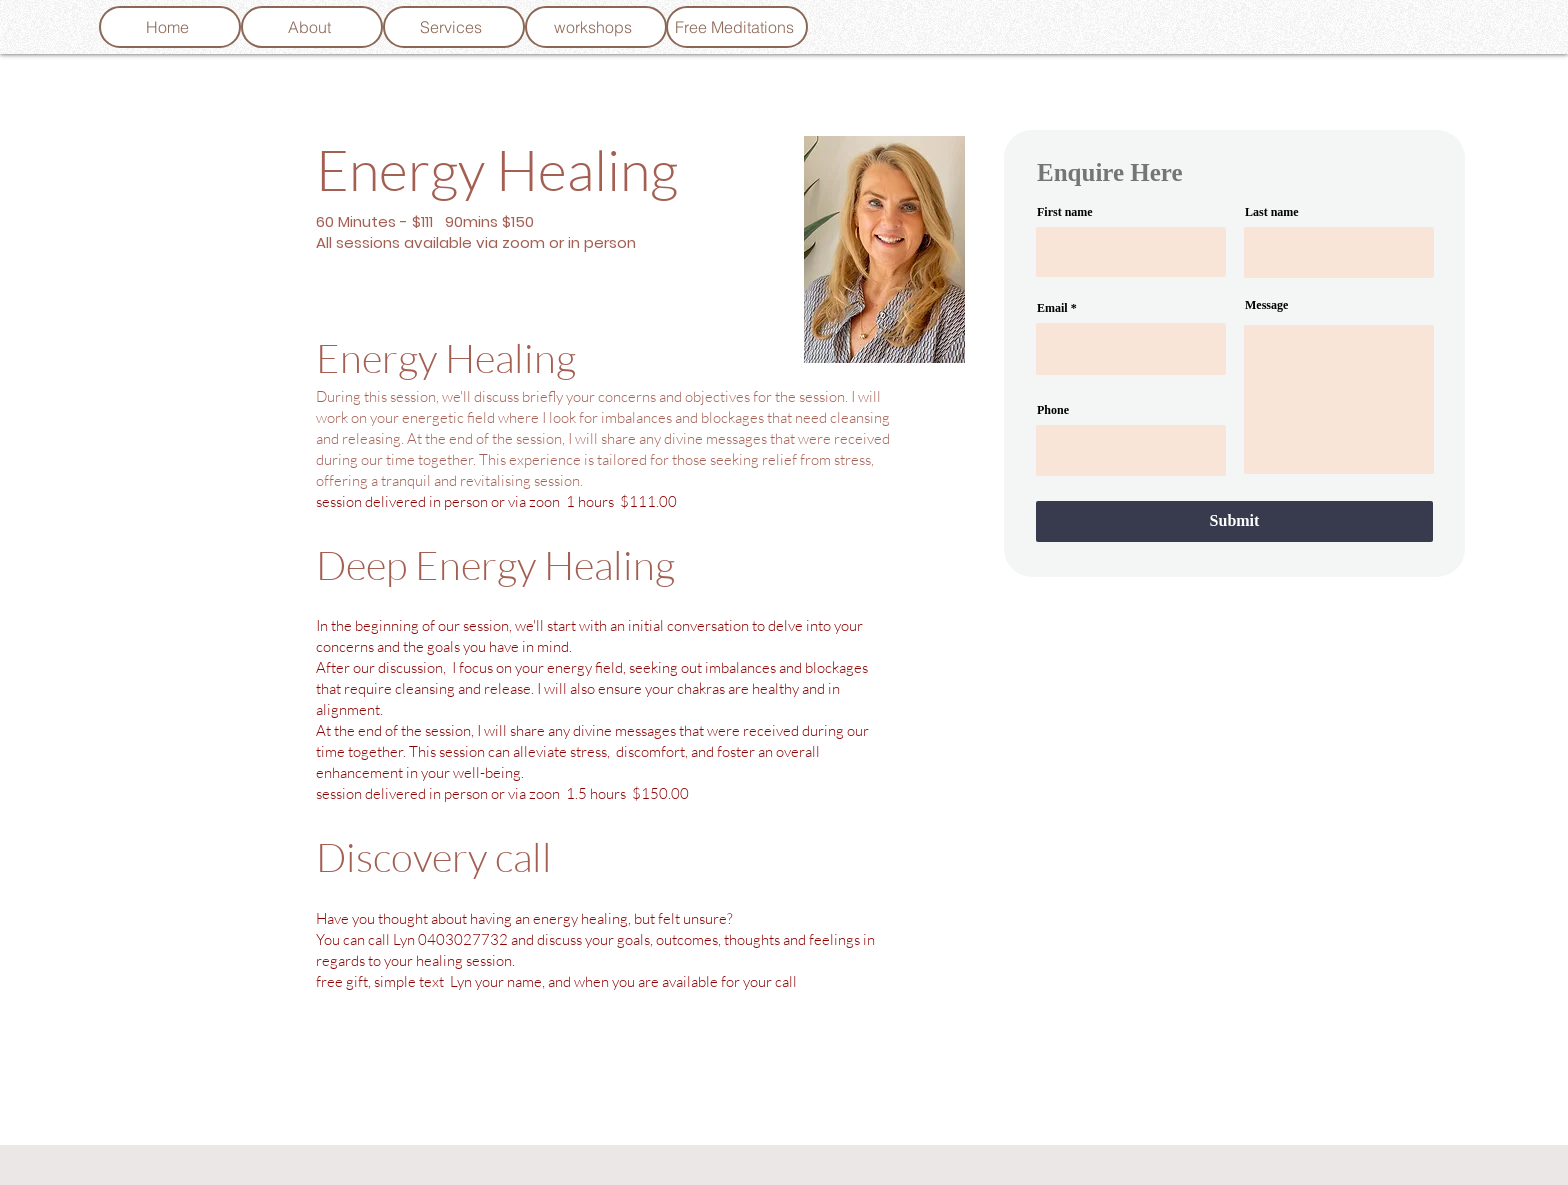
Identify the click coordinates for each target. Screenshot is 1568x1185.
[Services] (454, 27)
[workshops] (596, 27)
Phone (1053, 410)
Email (1052, 308)
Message (1266, 305)
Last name (1272, 212)
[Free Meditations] (737, 27)
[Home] (170, 27)
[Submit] (1234, 521)
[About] (312, 27)
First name (1065, 212)
